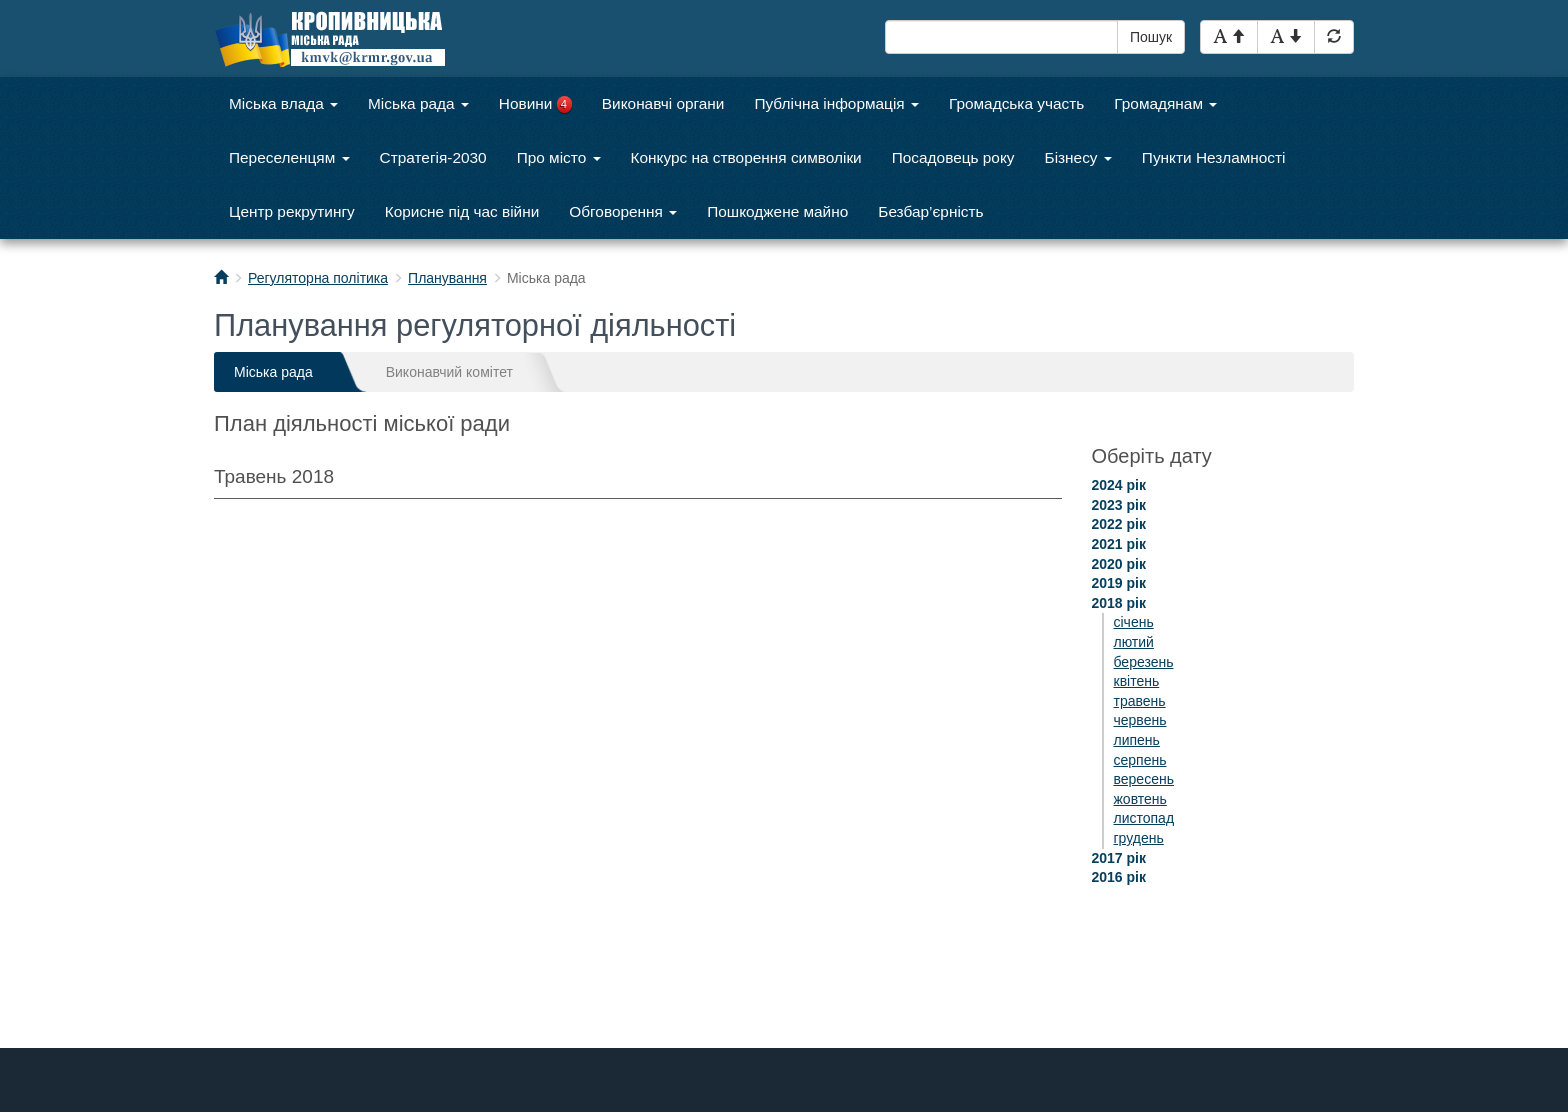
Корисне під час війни (462, 211)
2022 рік (1119, 524)
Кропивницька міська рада (349, 38)
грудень (1139, 838)
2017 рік (1119, 858)
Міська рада (273, 372)
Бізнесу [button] (1078, 157)
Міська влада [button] (283, 103)
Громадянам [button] (1165, 103)
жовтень (1140, 799)
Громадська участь (1016, 103)
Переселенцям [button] (289, 157)
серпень (1140, 760)
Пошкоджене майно (777, 211)
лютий (1134, 642)
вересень (1144, 779)
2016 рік (1119, 877)
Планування (447, 278)
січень (1134, 622)
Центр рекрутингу (292, 211)
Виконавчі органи (663, 103)
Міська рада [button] (418, 103)
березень (1144, 662)
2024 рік (1119, 485)
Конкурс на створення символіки (746, 157)
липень (1137, 740)
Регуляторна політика (318, 278)
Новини (535, 104)
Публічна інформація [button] (836, 103)
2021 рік (1119, 544)
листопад (1144, 818)
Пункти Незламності (1214, 157)
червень (1140, 720)
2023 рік (1119, 505)
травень (1140, 701)
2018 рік (1119, 603)
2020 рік (1119, 564)
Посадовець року (953, 157)
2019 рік (1119, 583)
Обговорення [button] (623, 211)
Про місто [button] (559, 157)
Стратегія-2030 (433, 157)
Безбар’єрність (930, 211)
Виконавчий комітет (449, 372)
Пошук (1151, 37)
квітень (1137, 681)
